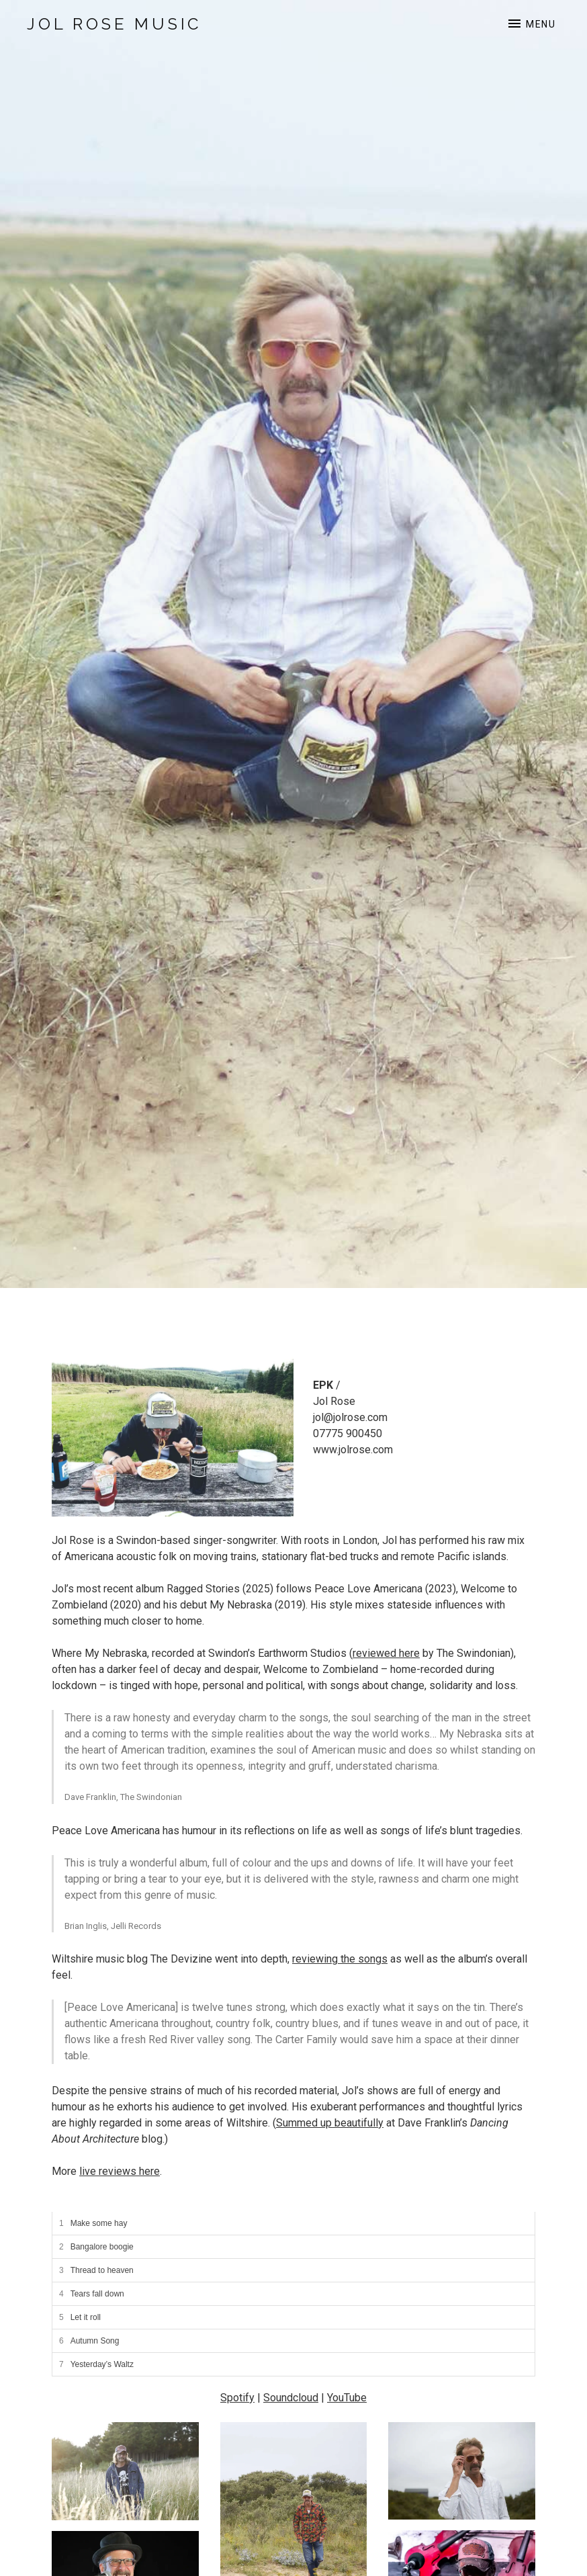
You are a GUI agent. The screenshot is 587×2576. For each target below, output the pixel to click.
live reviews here (119, 2171)
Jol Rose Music (114, 24)
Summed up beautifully (329, 2122)
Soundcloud (290, 2397)
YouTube (347, 2397)
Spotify (237, 2397)
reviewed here (386, 1653)
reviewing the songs (340, 1958)
